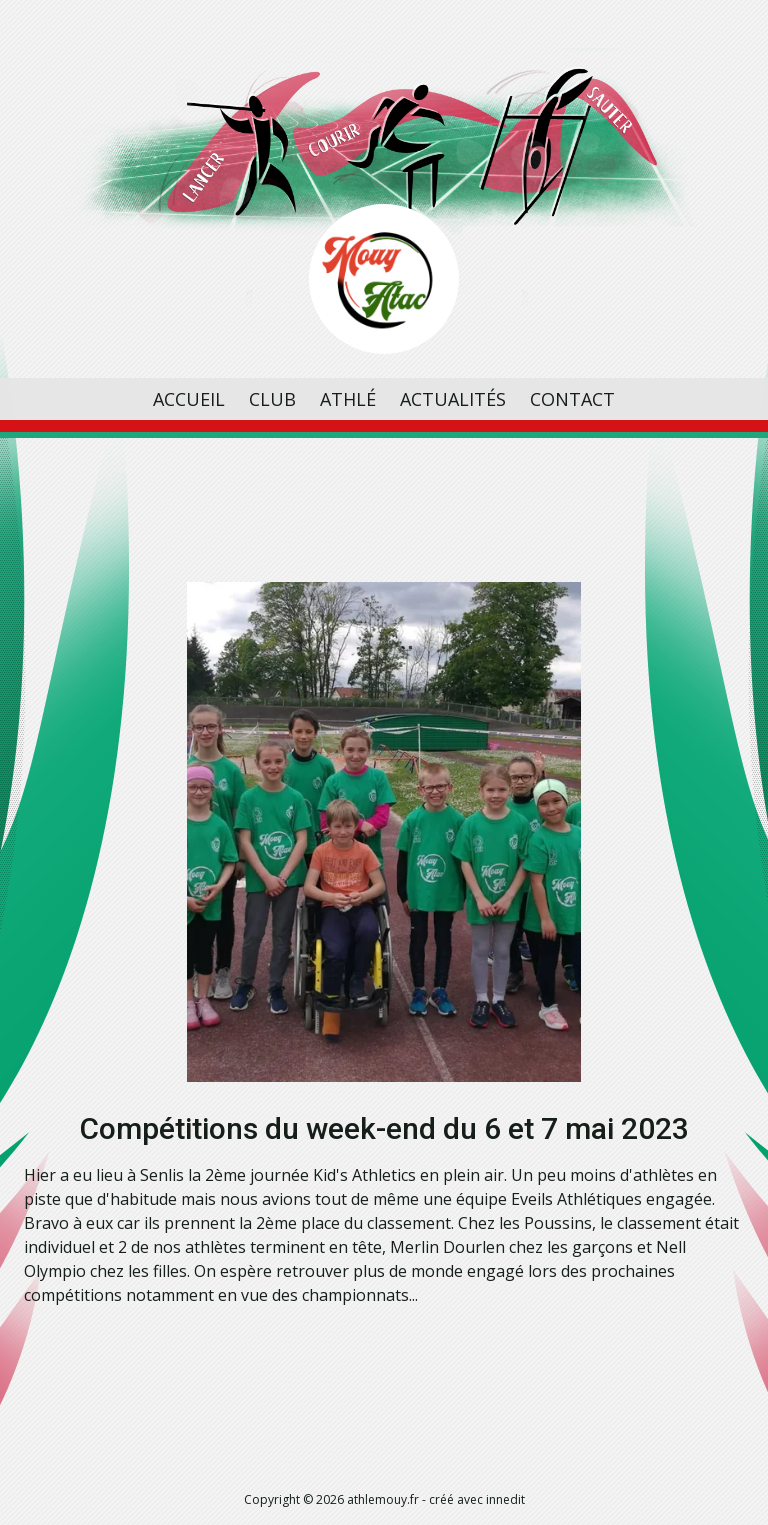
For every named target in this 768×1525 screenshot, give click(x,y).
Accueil (189, 399)
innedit (505, 1499)
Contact (572, 399)
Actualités (453, 399)
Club (272, 399)
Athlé (348, 399)
